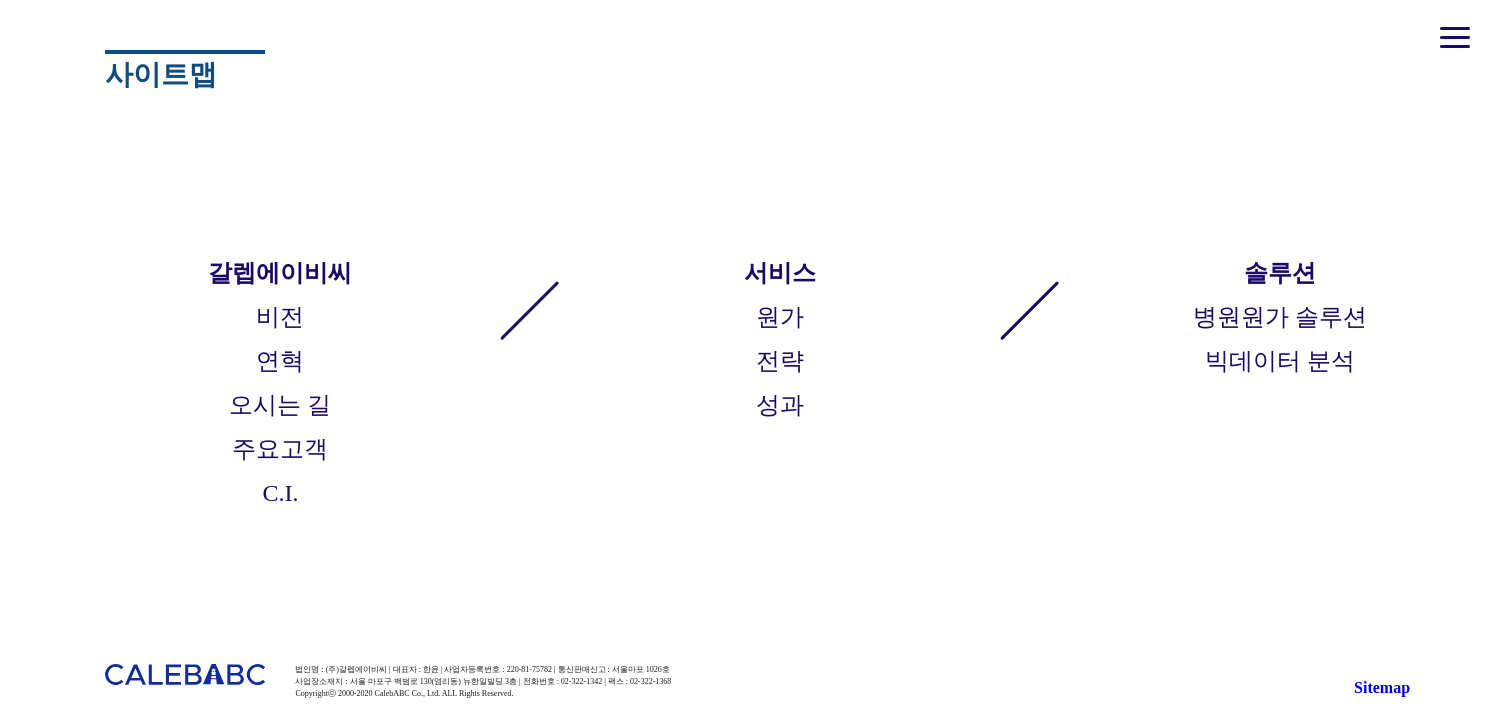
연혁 (280, 361)
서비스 (780, 273)
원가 (780, 317)
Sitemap (1382, 687)
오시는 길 (280, 405)
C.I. (280, 493)
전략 (780, 361)
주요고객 (280, 449)
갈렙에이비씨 (280, 273)
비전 (280, 317)
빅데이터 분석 (1280, 361)
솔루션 (1280, 273)
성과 (780, 405)
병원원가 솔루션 (1280, 317)
